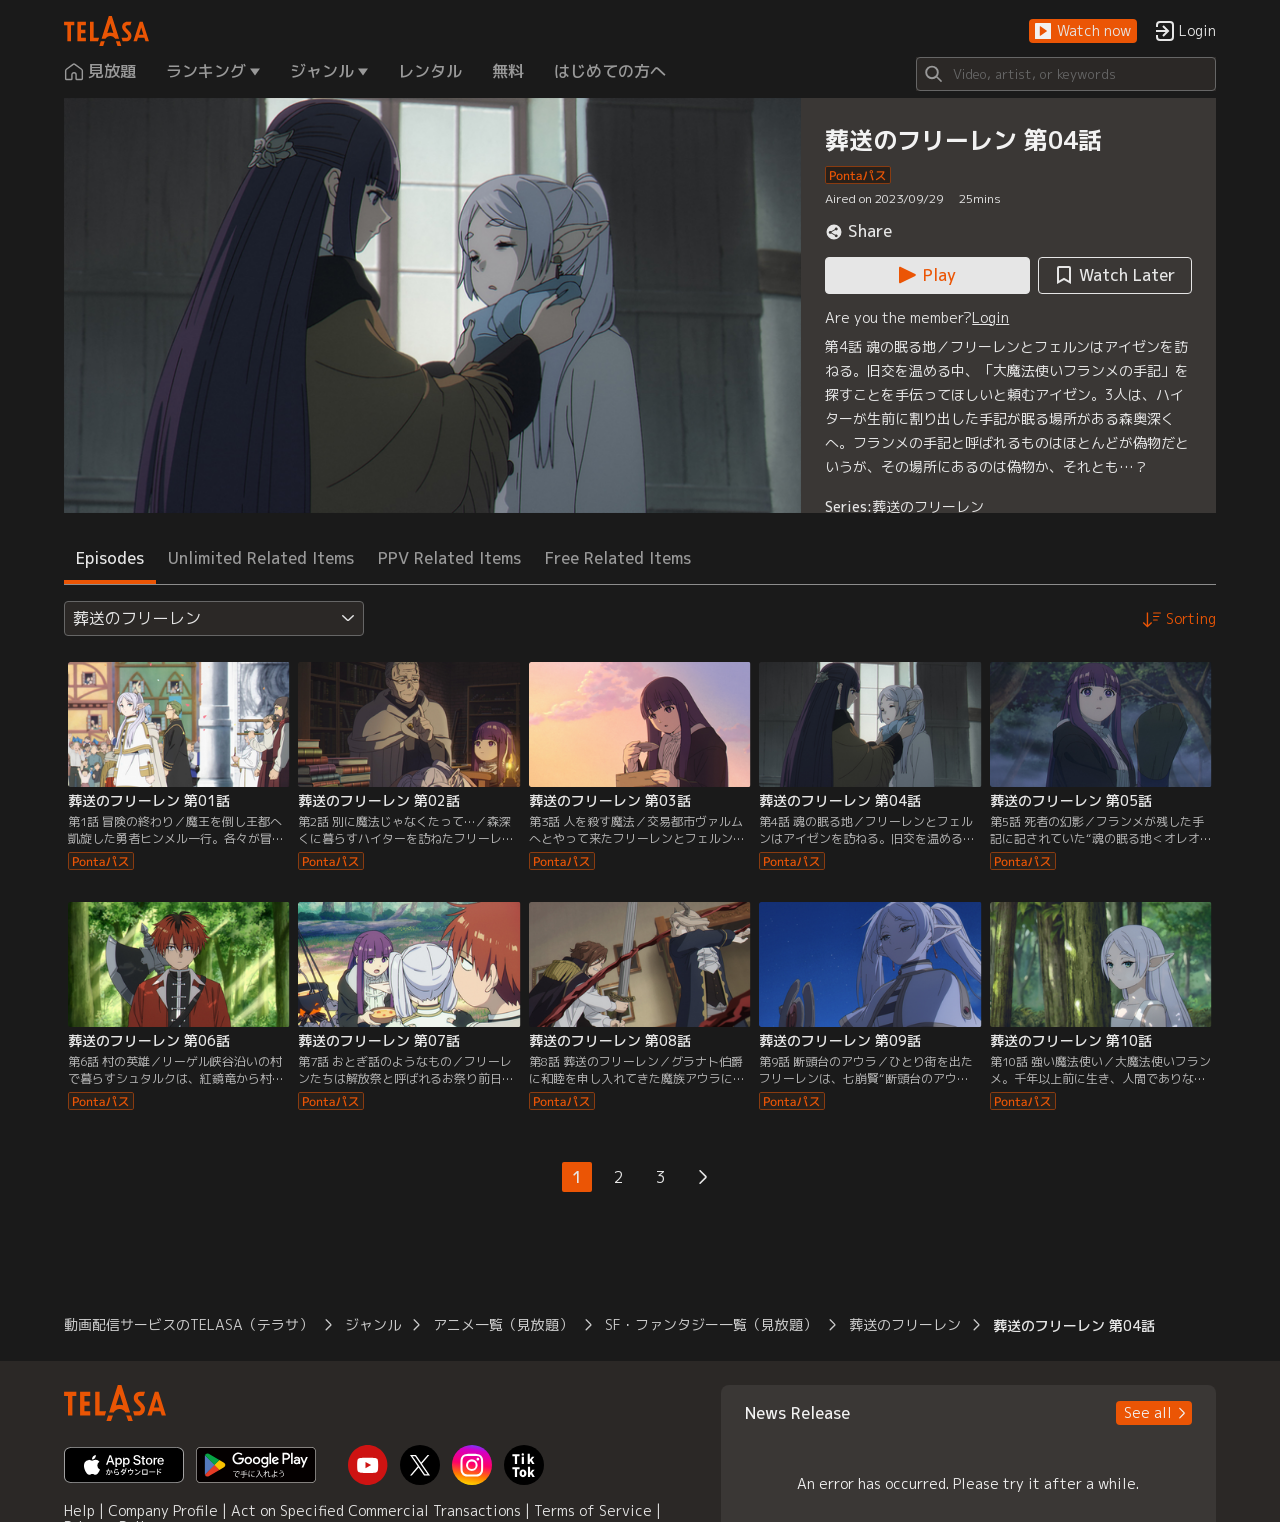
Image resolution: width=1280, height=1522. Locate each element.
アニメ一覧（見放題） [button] (503, 1324)
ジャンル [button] (373, 1324)
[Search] (1066, 74)
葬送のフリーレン (928, 506)
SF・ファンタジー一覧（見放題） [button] (711, 1324)
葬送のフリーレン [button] (905, 1324)
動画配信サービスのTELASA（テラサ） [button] (188, 1324)
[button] (1083, 31)
